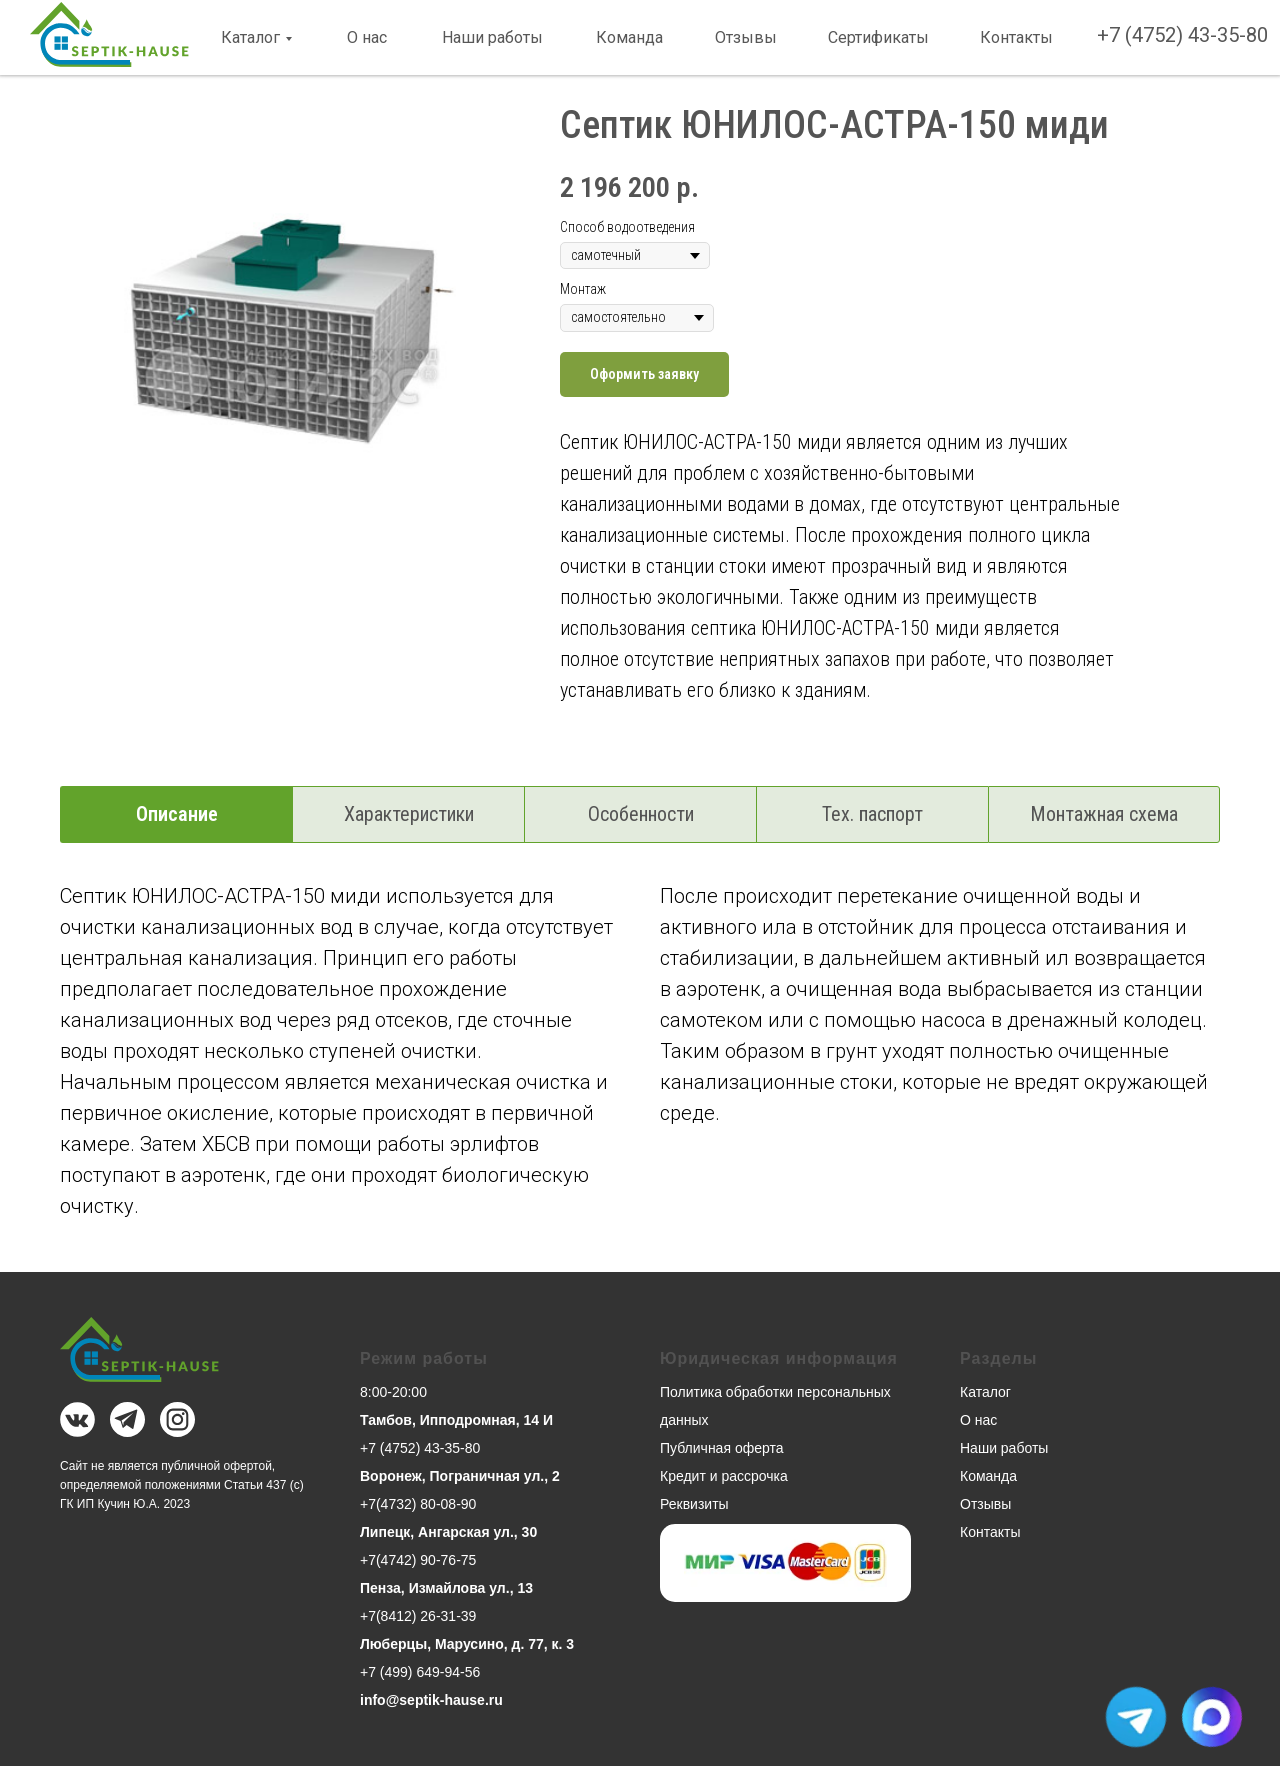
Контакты (1016, 37)
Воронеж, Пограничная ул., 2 (460, 1476)
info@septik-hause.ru (431, 1700)
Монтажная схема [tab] (1104, 814)
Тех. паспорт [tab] (872, 814)
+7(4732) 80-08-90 (418, 1504)
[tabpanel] (640, 1072)
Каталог (250, 37)
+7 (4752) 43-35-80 (1182, 35)
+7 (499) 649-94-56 (420, 1672)
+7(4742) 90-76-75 (418, 1560)
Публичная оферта (722, 1448)
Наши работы (492, 37)
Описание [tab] (177, 814)
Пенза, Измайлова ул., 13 (446, 1588)
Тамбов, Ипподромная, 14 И (456, 1420)
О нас (367, 37)
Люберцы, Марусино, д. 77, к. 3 (467, 1644)
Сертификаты (878, 37)
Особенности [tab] (641, 814)
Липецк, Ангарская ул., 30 (448, 1532)
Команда (629, 37)
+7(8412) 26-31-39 (418, 1616)
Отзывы (746, 37)
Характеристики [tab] (409, 814)
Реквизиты (694, 1504)
